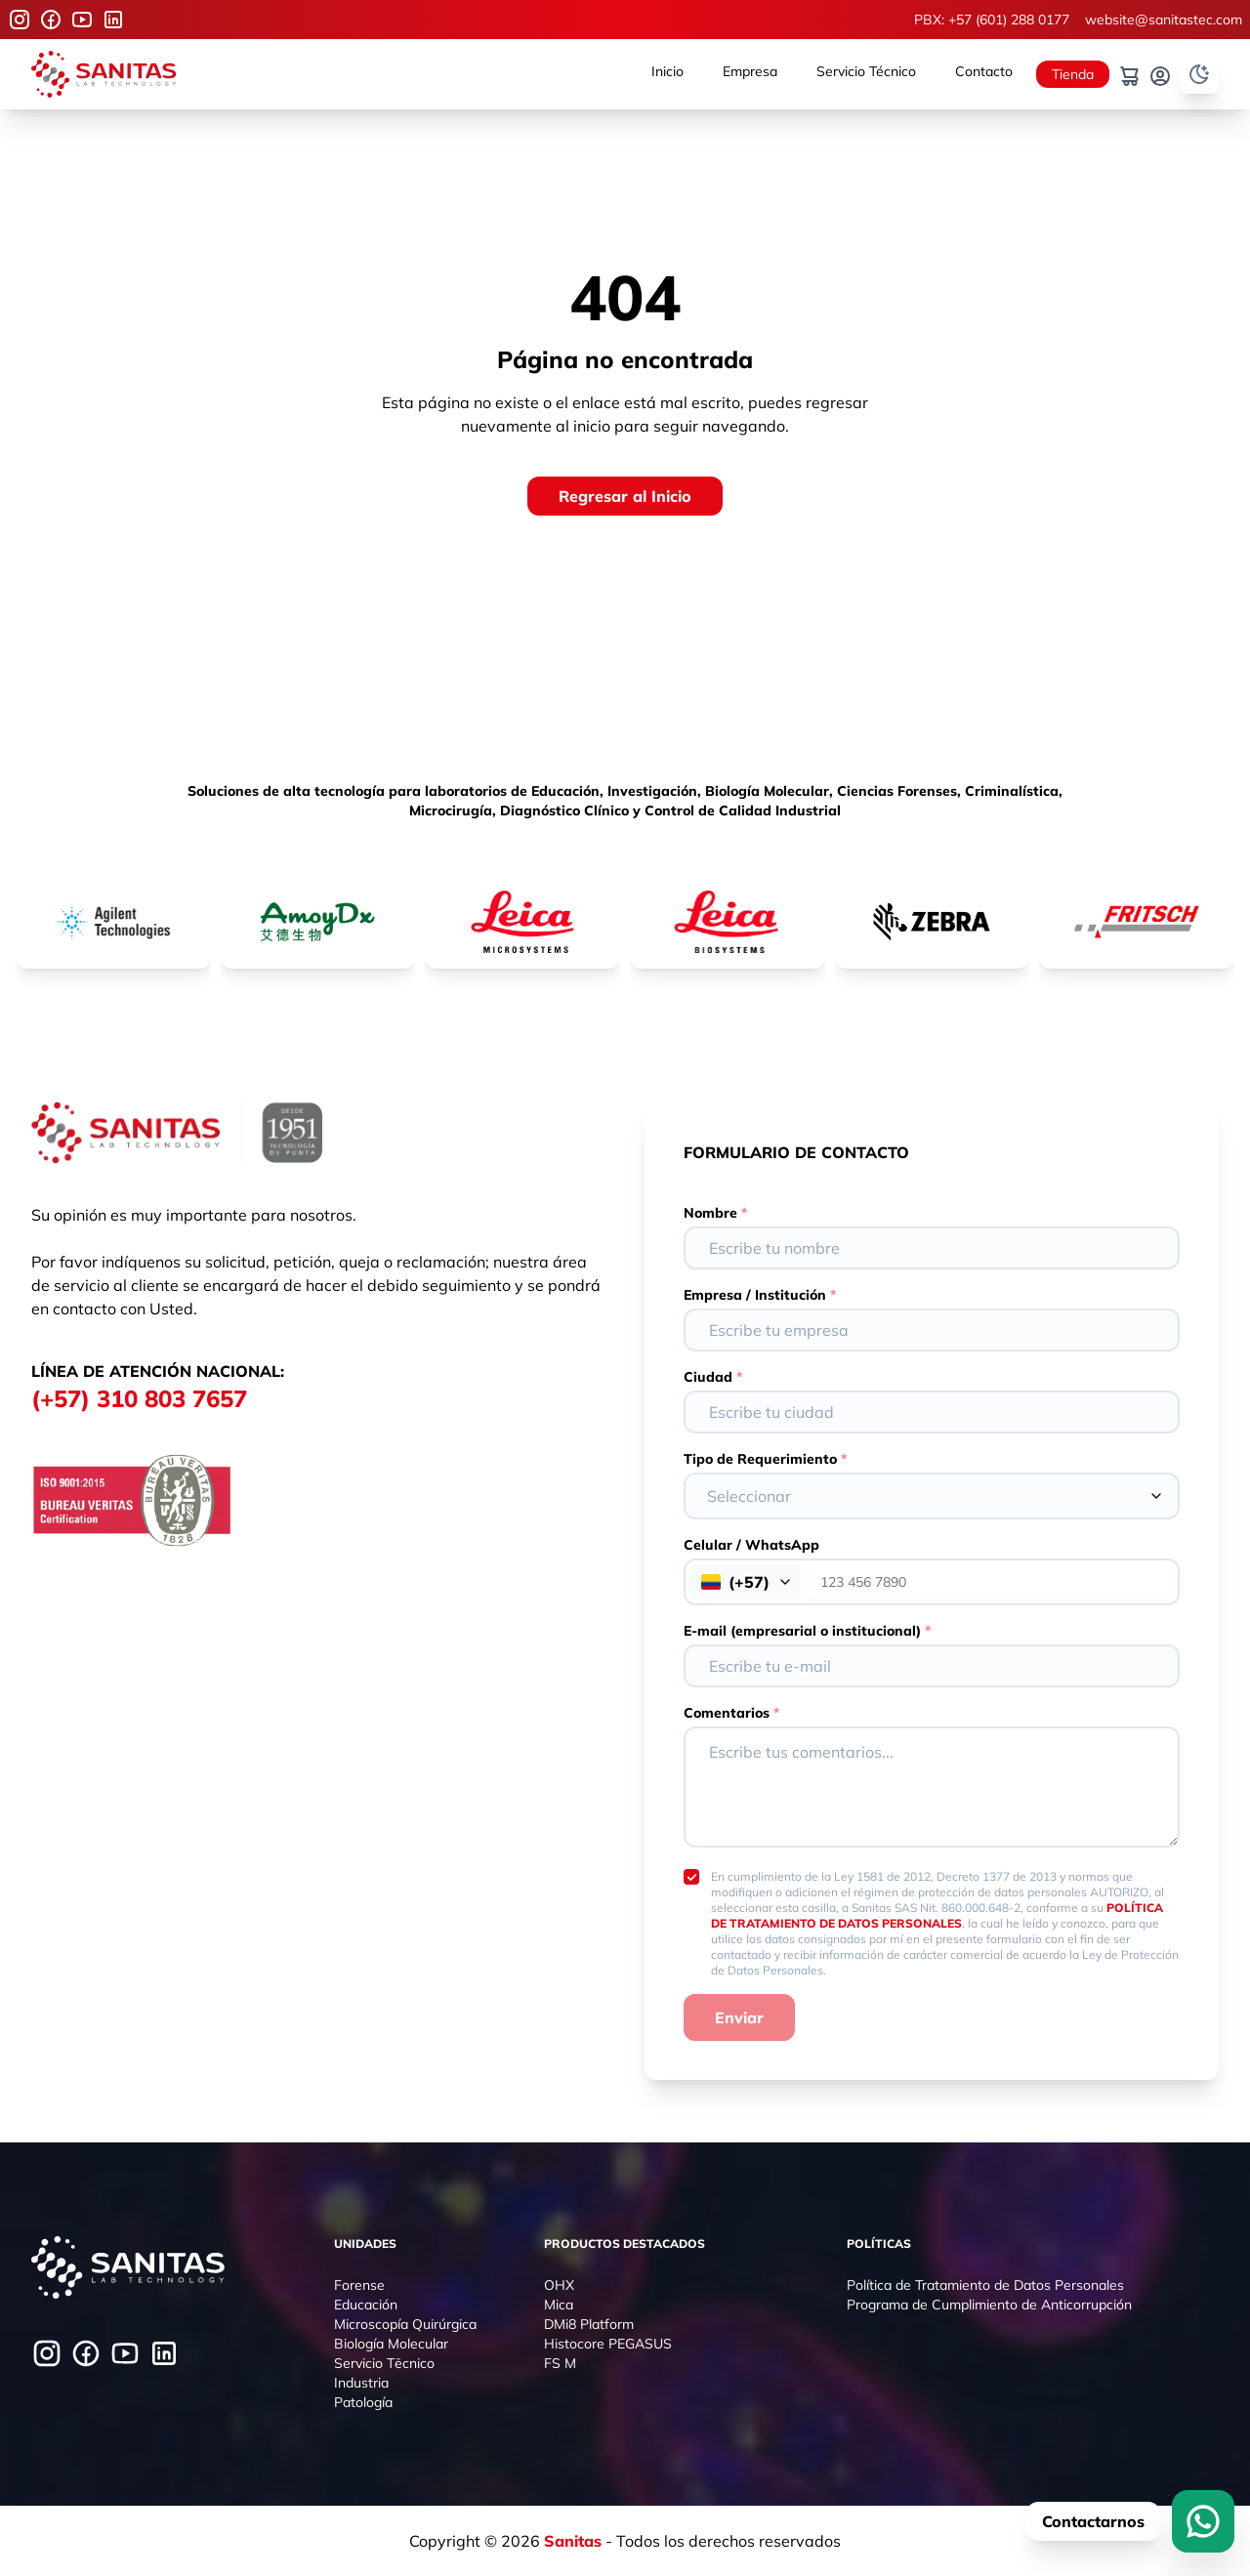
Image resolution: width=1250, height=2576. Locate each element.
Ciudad (713, 1377)
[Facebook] (50, 19)
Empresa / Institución (760, 1295)
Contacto (984, 71)
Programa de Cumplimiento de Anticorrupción (989, 2304)
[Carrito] (1129, 76)
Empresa (750, 71)
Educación (365, 2304)
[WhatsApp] (1203, 2521)
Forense (359, 2285)
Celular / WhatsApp (751, 1545)
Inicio (667, 71)
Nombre (715, 1213)
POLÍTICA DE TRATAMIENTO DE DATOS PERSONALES (937, 1915)
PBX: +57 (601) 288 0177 (991, 19)
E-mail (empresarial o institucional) (807, 1631)
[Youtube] (82, 19)
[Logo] (103, 74)
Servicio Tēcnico (384, 2363)
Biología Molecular (391, 2343)
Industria (361, 2382)
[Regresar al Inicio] (625, 496)
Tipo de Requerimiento (765, 1459)
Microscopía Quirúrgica (405, 2324)
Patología (363, 2402)
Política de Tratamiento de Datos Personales (985, 2285)
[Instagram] (19, 19)
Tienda (1073, 74)
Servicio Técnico (866, 71)
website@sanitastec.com (1163, 19)
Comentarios (731, 1713)
